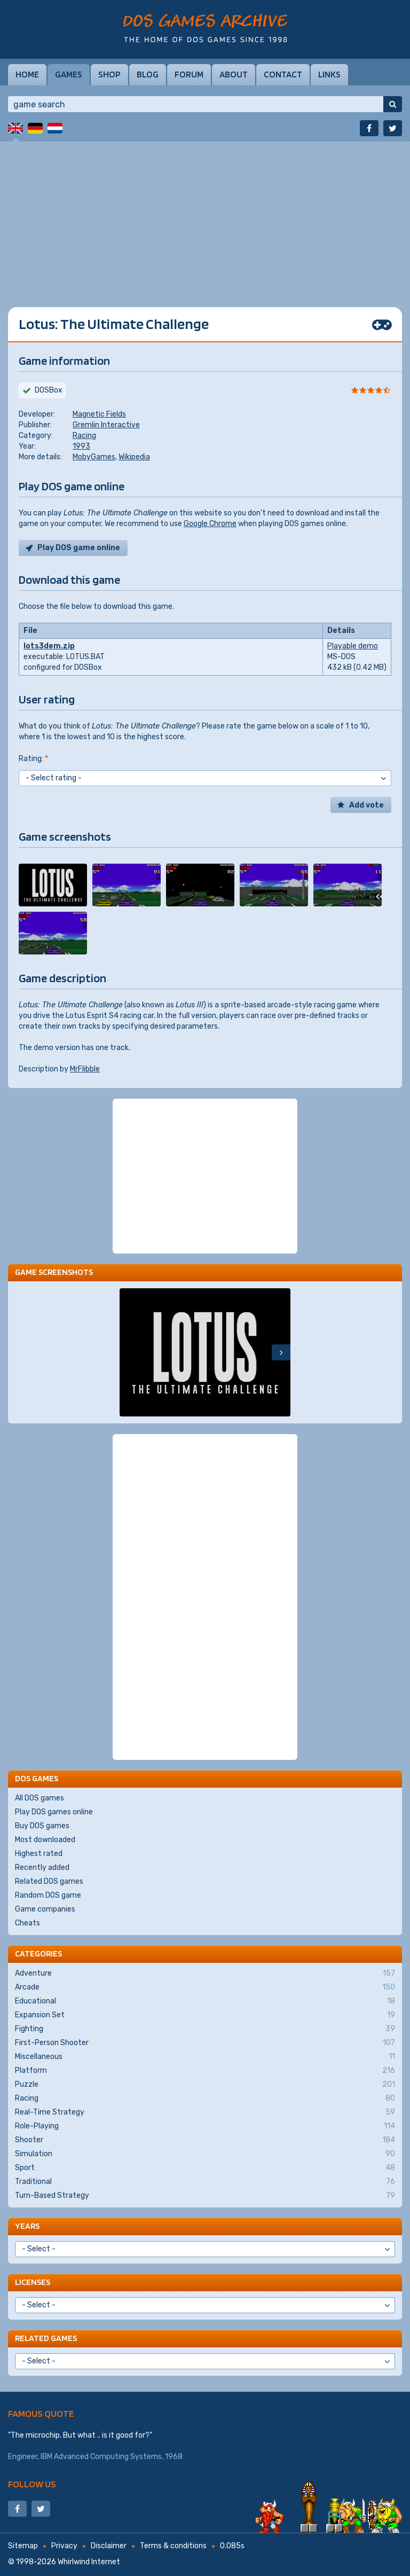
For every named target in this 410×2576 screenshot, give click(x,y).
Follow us (32, 2483)
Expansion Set (205, 2015)
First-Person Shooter (205, 2043)
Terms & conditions (173, 2545)
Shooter (205, 2140)
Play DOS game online (78, 547)
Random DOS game (48, 1895)
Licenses (32, 2282)
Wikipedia (134, 456)
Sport (205, 2168)
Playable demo (352, 646)
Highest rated (38, 1853)
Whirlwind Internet (89, 2561)
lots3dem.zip (49, 646)
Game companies (45, 1909)
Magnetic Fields (99, 414)
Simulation (205, 2154)
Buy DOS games (42, 1825)
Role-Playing (205, 2126)
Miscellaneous (205, 2057)
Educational (205, 2001)
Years (27, 2226)
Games (68, 74)
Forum (189, 74)
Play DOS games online (54, 1811)
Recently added (42, 1867)
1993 (81, 446)
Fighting (205, 2029)
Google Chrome (210, 523)
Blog (148, 74)
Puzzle (205, 2084)
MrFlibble (85, 1069)
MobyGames (94, 456)
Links (329, 74)
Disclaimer (109, 2545)
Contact (283, 74)
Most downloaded (45, 1839)
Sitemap (23, 2545)
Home (27, 74)
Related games (46, 2338)
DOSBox (48, 390)
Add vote (366, 805)
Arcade (205, 1987)
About (233, 74)
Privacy (64, 2545)
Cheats (27, 1923)
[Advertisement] (205, 216)
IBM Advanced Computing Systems (101, 2456)
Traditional (205, 2181)
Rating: (33, 758)
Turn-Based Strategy (205, 2195)
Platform (205, 2070)
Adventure (205, 1973)
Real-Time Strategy (205, 2112)
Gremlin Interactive (106, 424)
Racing (84, 435)
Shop (109, 74)
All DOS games (39, 1798)
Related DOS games (49, 1881)
